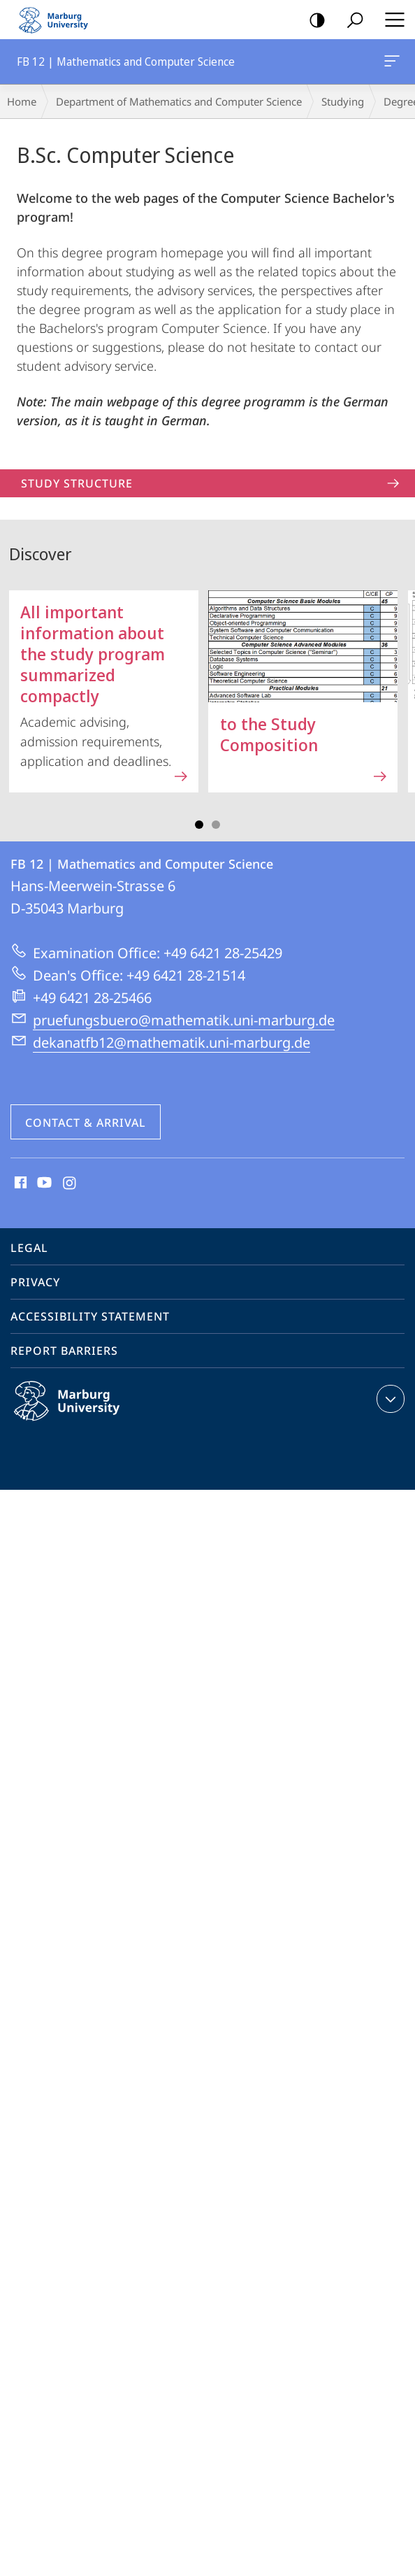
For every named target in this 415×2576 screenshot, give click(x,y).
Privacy (35, 1282)
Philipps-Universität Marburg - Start (59, 19)
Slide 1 (199, 824)
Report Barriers (64, 1350)
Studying (342, 101)
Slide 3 (216, 824)
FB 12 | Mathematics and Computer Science (390, 63)
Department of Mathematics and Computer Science (179, 101)
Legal (29, 1247)
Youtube (43, 1183)
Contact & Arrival (85, 1122)
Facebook (19, 1183)
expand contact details (389, 1398)
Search (350, 20)
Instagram (70, 1183)
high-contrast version (312, 20)
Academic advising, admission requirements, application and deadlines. (104, 687)
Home (21, 101)
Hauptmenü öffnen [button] (390, 19)
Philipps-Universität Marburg (81, 1412)
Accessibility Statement (90, 1316)
